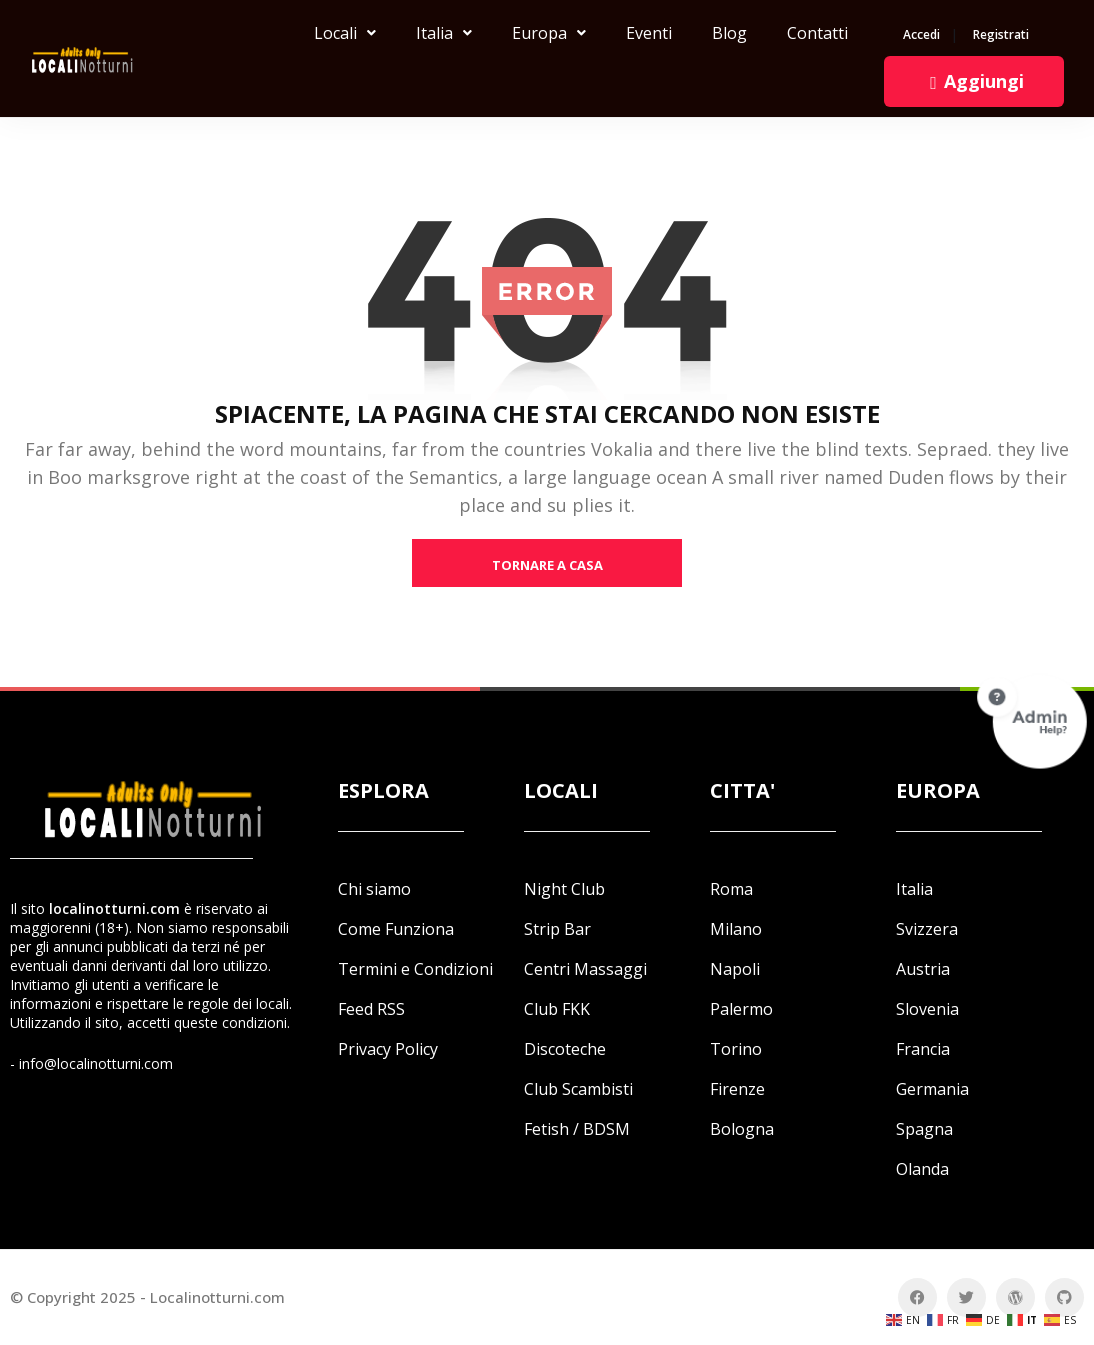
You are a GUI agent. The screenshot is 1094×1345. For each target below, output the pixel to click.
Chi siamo (374, 889)
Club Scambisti (578, 1089)
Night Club (564, 889)
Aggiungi (974, 81)
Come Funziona (396, 929)
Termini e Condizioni (415, 969)
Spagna (924, 1129)
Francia (923, 1049)
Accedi (921, 35)
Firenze (737, 1089)
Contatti (817, 33)
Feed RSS (371, 1009)
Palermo (741, 1009)
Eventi (649, 33)
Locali (345, 33)
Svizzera (927, 929)
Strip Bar (557, 929)
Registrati (1001, 35)
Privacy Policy (388, 1049)
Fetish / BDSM (577, 1129)
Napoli (735, 969)
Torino (736, 1049)
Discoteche (565, 1049)
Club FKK (557, 1009)
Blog (729, 33)
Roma (731, 889)
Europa (549, 33)
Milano (736, 929)
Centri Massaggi (585, 969)
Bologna (742, 1129)
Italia (444, 33)
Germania (932, 1089)
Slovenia (927, 1009)
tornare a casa (547, 565)
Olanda (922, 1169)
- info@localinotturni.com (91, 1063)
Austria (923, 969)
